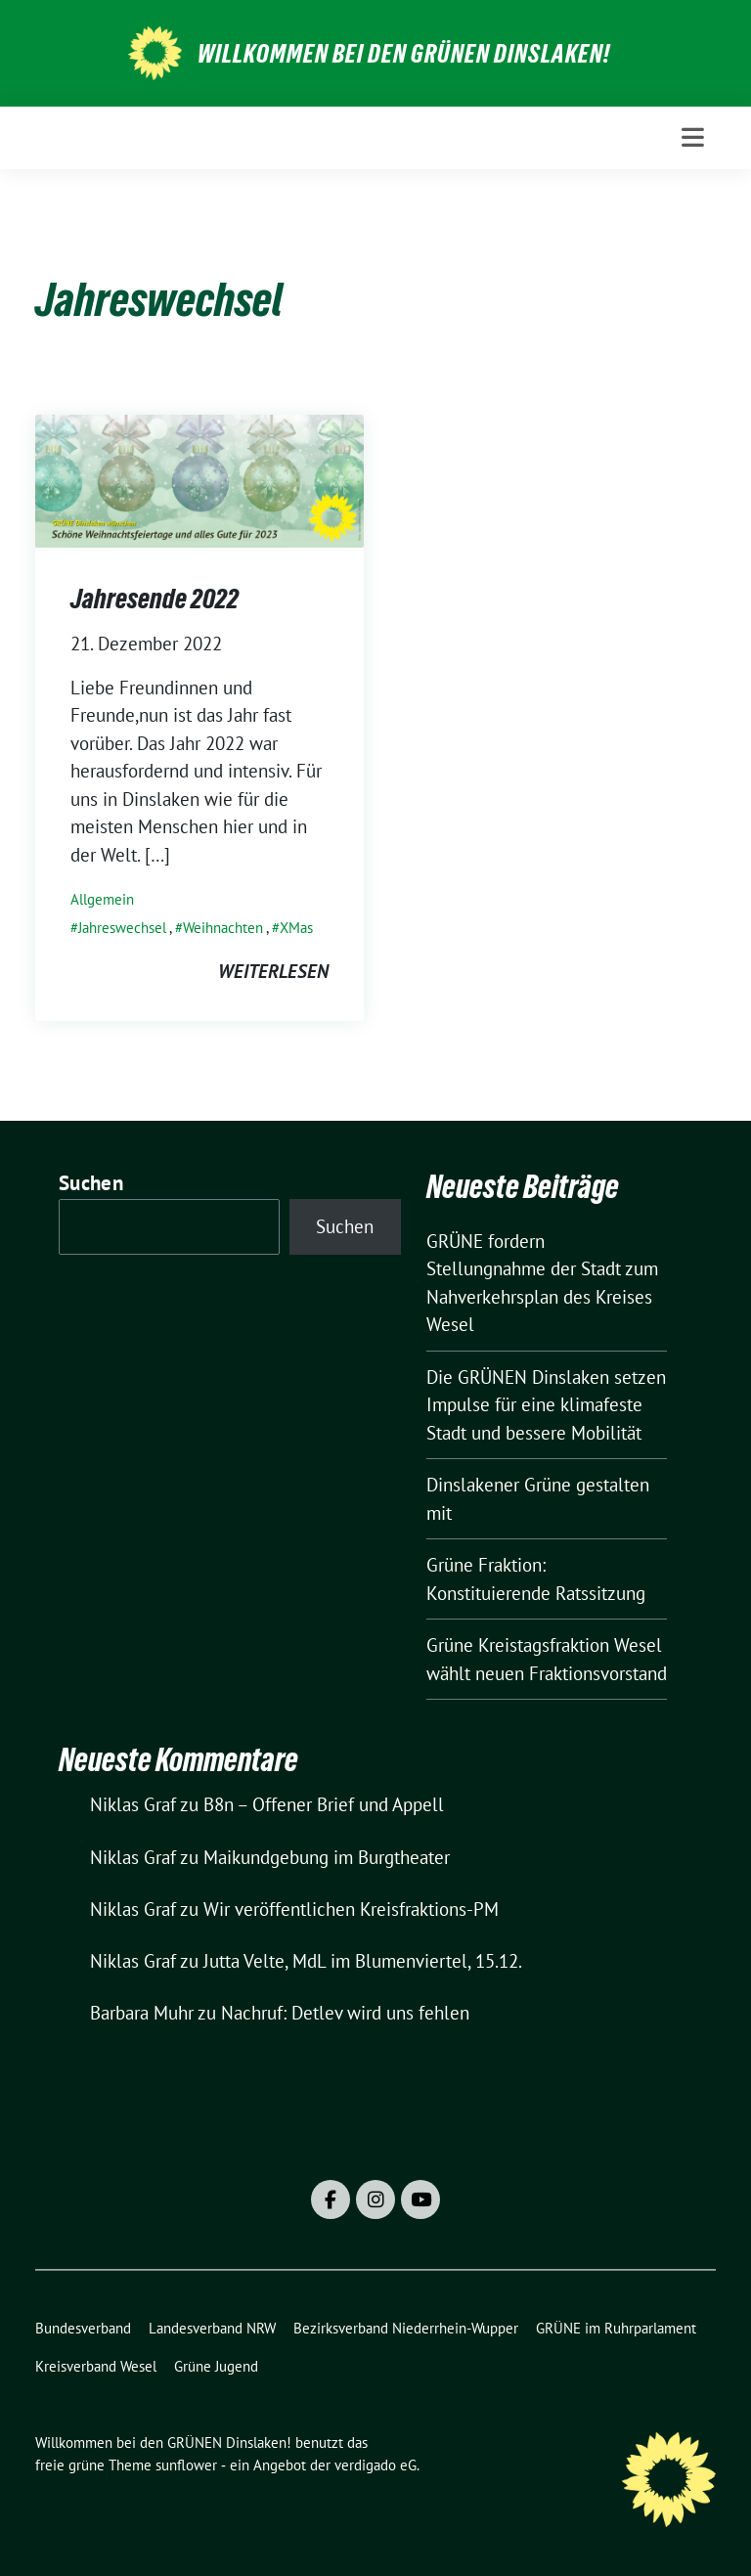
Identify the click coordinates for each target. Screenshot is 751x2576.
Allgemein (102, 899)
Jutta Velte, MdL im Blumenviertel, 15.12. (362, 1961)
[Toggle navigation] (693, 137)
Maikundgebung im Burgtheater (326, 1857)
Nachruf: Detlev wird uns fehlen (345, 2012)
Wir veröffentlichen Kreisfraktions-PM (351, 1909)
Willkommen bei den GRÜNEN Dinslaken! (404, 53)
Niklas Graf (133, 1804)
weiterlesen (273, 971)
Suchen (91, 1183)
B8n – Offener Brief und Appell (323, 1804)
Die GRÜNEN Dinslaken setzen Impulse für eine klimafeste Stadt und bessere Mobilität (546, 1404)
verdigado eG (375, 2465)
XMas (296, 927)
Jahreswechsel (122, 927)
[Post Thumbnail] (199, 479)
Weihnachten (223, 927)
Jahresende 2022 (154, 598)
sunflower (186, 2465)
